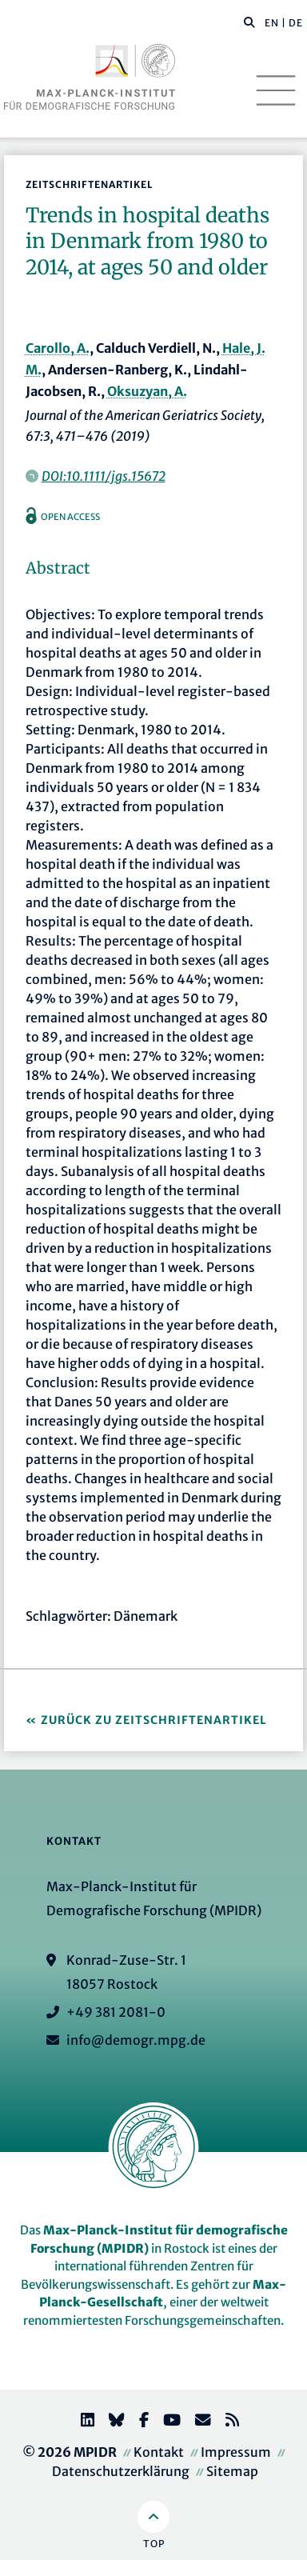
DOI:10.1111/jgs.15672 (103, 476)
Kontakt (159, 2452)
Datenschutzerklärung (120, 2471)
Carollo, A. (58, 348)
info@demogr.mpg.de (135, 2040)
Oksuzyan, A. (147, 391)
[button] (249, 22)
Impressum (236, 2452)
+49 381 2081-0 (115, 2012)
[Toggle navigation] (276, 90)
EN (272, 23)
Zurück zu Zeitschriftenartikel (154, 1720)
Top (154, 2544)
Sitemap (232, 2471)
